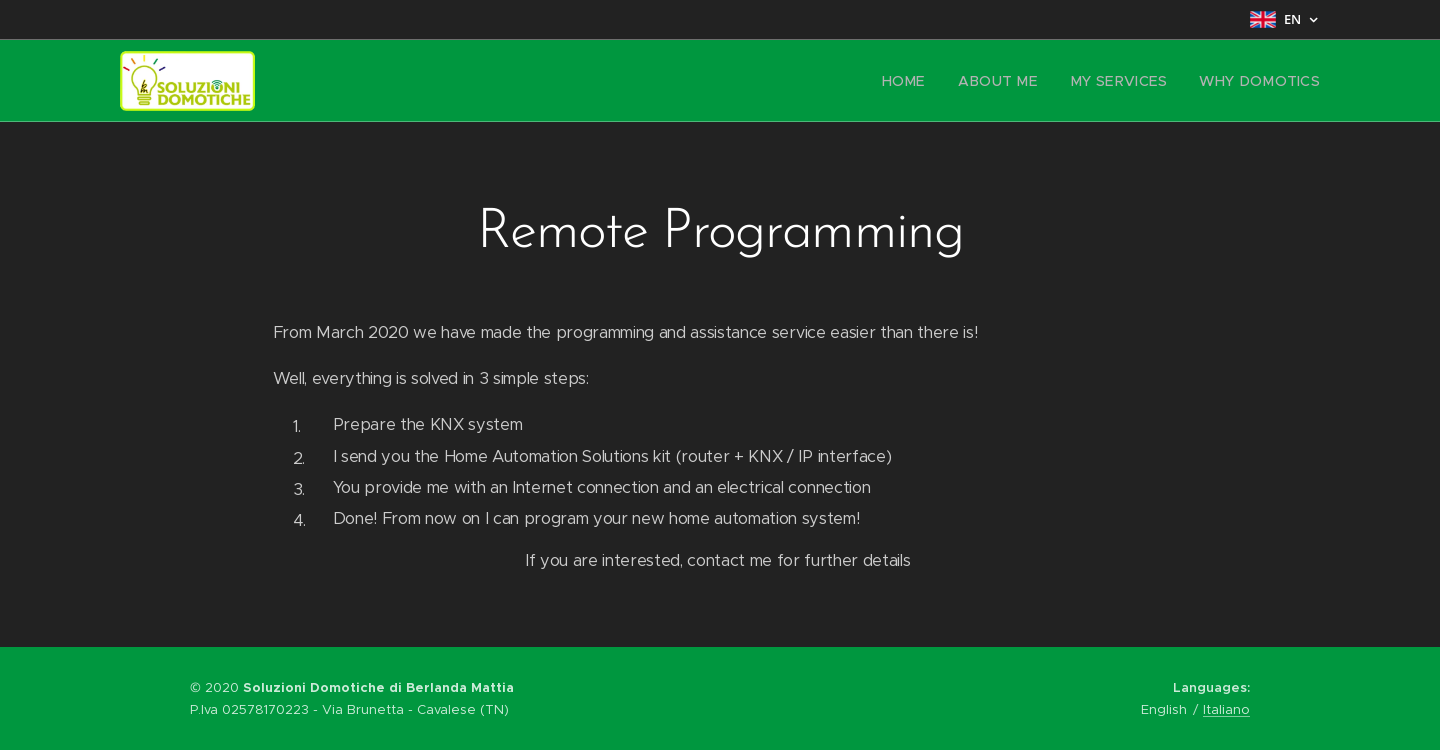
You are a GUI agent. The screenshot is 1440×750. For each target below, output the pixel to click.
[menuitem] (933, 81)
